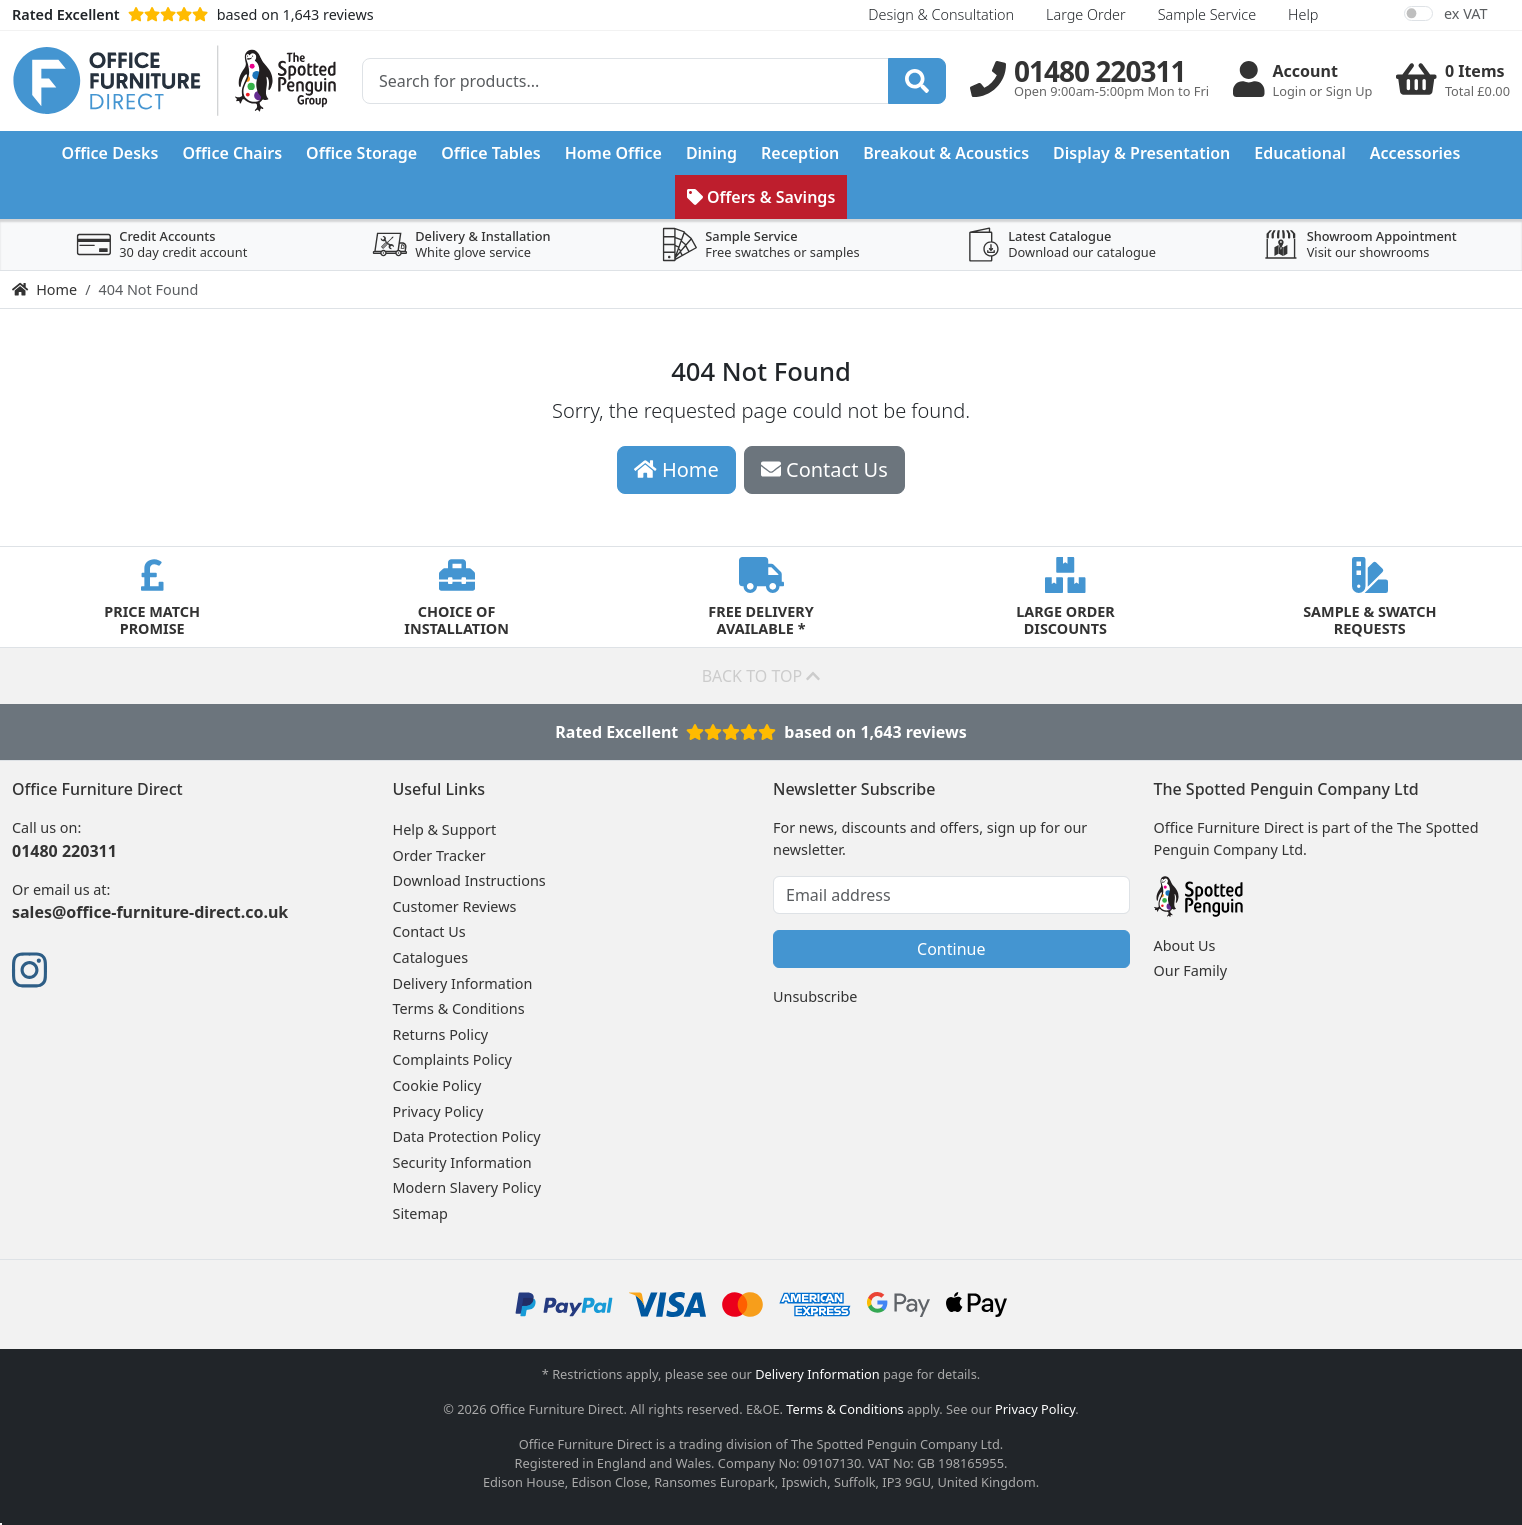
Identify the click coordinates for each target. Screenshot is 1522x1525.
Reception (800, 153)
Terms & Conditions (459, 1008)
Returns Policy (441, 1034)
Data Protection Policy (467, 1136)
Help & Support (445, 829)
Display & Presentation (1141, 153)
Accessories (1415, 153)
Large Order (1086, 14)
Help (1303, 14)
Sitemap (420, 1213)
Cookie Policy (437, 1085)
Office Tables (491, 153)
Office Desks (110, 153)
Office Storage (361, 153)
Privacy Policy (438, 1111)
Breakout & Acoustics (946, 153)
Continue (951, 949)
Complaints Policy (452, 1059)
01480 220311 (64, 851)
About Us (1185, 945)
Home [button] (676, 469)
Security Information (462, 1162)
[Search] (917, 81)
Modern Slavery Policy (467, 1187)
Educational (1300, 153)
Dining (711, 153)
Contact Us (429, 931)
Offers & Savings (761, 197)
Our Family (1191, 970)
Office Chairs (232, 153)
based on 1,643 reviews (193, 14)
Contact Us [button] (824, 469)
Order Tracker (439, 855)
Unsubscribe (815, 996)
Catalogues (431, 957)
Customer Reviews (455, 906)
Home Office (613, 153)
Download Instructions (469, 880)
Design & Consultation (941, 14)
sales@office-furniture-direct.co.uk (150, 912)
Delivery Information (463, 983)
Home (44, 289)
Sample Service (1207, 14)
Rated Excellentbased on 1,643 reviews (760, 732)
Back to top (761, 676)
